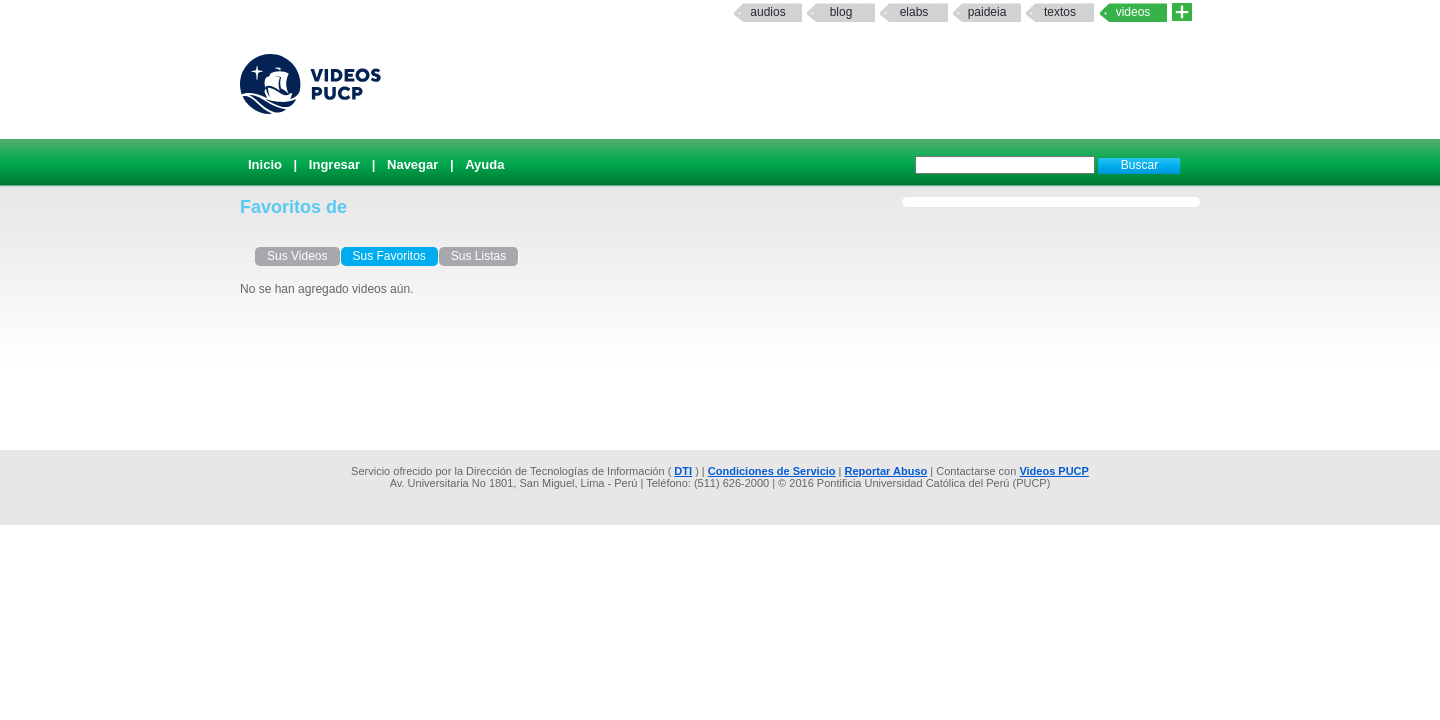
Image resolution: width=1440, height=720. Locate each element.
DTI (683, 471)
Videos (1133, 12)
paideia (987, 12)
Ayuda (484, 164)
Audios (767, 12)
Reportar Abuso (886, 471)
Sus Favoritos (389, 256)
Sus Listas (478, 256)
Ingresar (334, 164)
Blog (841, 12)
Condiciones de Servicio (772, 471)
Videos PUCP (1054, 471)
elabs (914, 12)
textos (1060, 12)
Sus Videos (297, 256)
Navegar (412, 164)
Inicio (265, 164)
